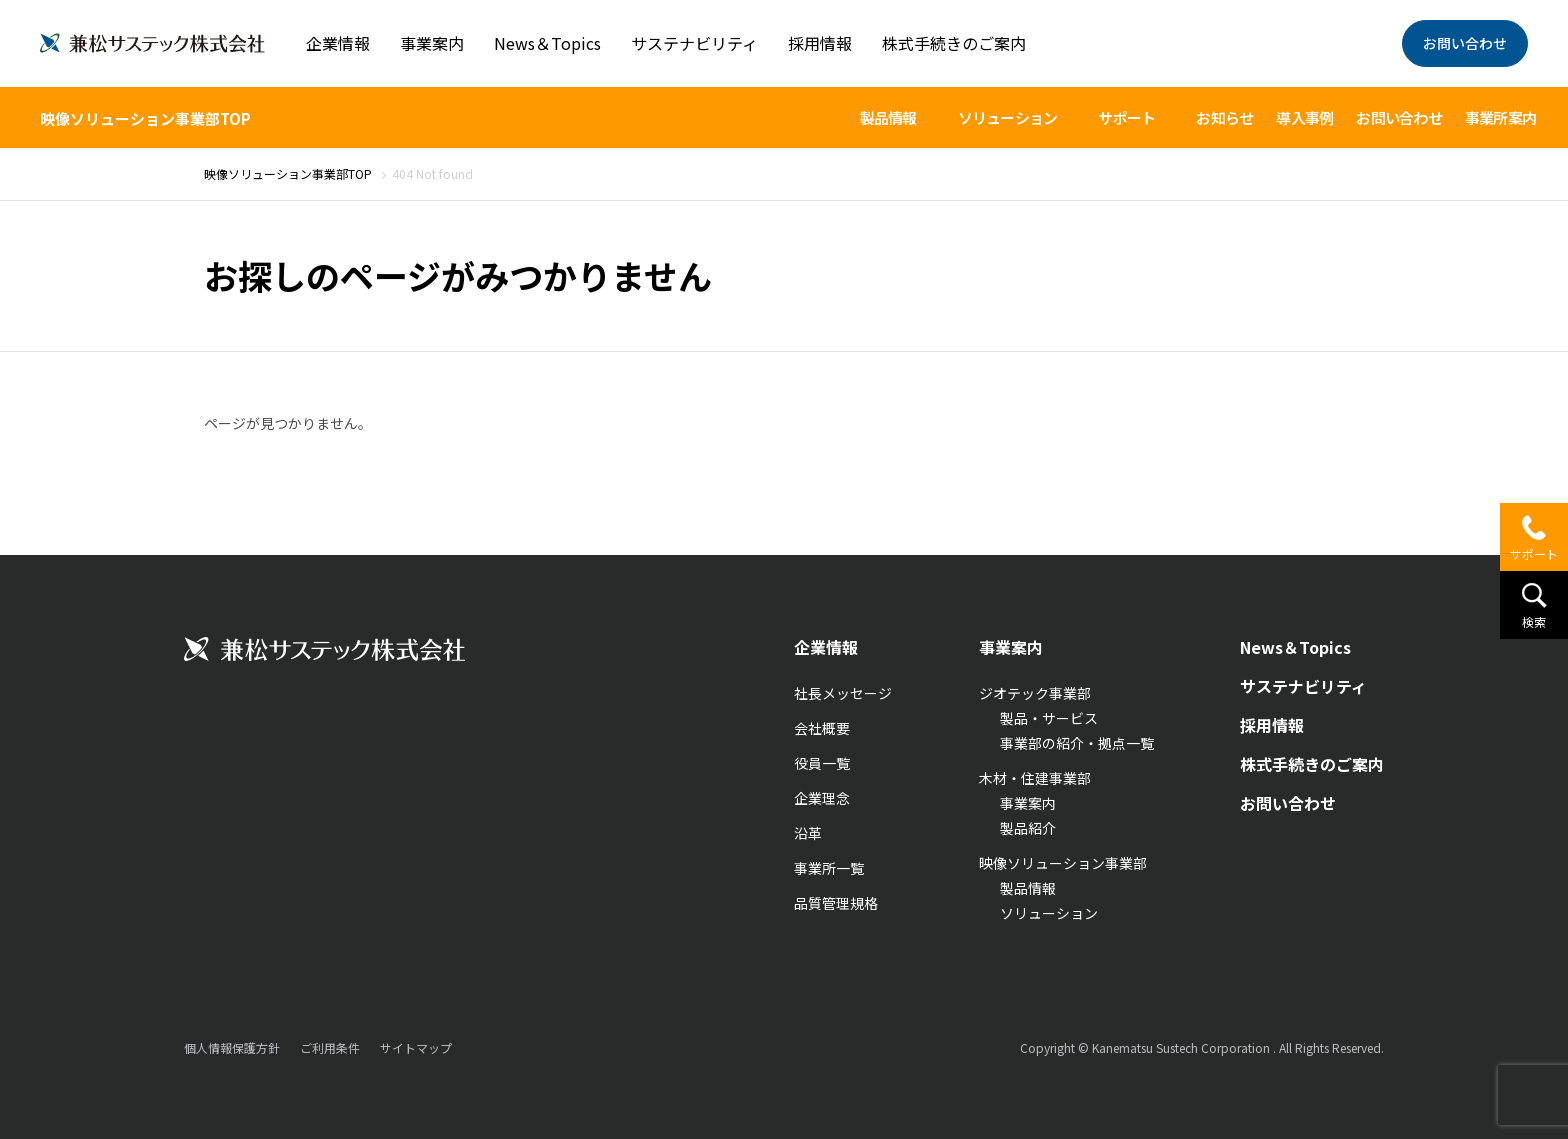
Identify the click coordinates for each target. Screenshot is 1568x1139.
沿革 (808, 833)
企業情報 (338, 43)
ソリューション (1049, 913)
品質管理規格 (836, 903)
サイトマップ (416, 1047)
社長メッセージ (843, 693)
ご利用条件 (330, 1047)
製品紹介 (1028, 828)
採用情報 (820, 43)
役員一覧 (822, 763)
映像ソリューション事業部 (1063, 863)
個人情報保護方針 (232, 1047)
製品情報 (1028, 888)
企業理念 (822, 798)
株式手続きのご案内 (954, 43)
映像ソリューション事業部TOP (145, 118)
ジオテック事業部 (1035, 693)
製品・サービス (1049, 718)
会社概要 (822, 728)
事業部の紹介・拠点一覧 (1077, 743)
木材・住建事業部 (1035, 778)
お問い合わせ (1465, 43)
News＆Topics (547, 43)
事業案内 (432, 43)
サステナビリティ (694, 43)
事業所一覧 (829, 868)
